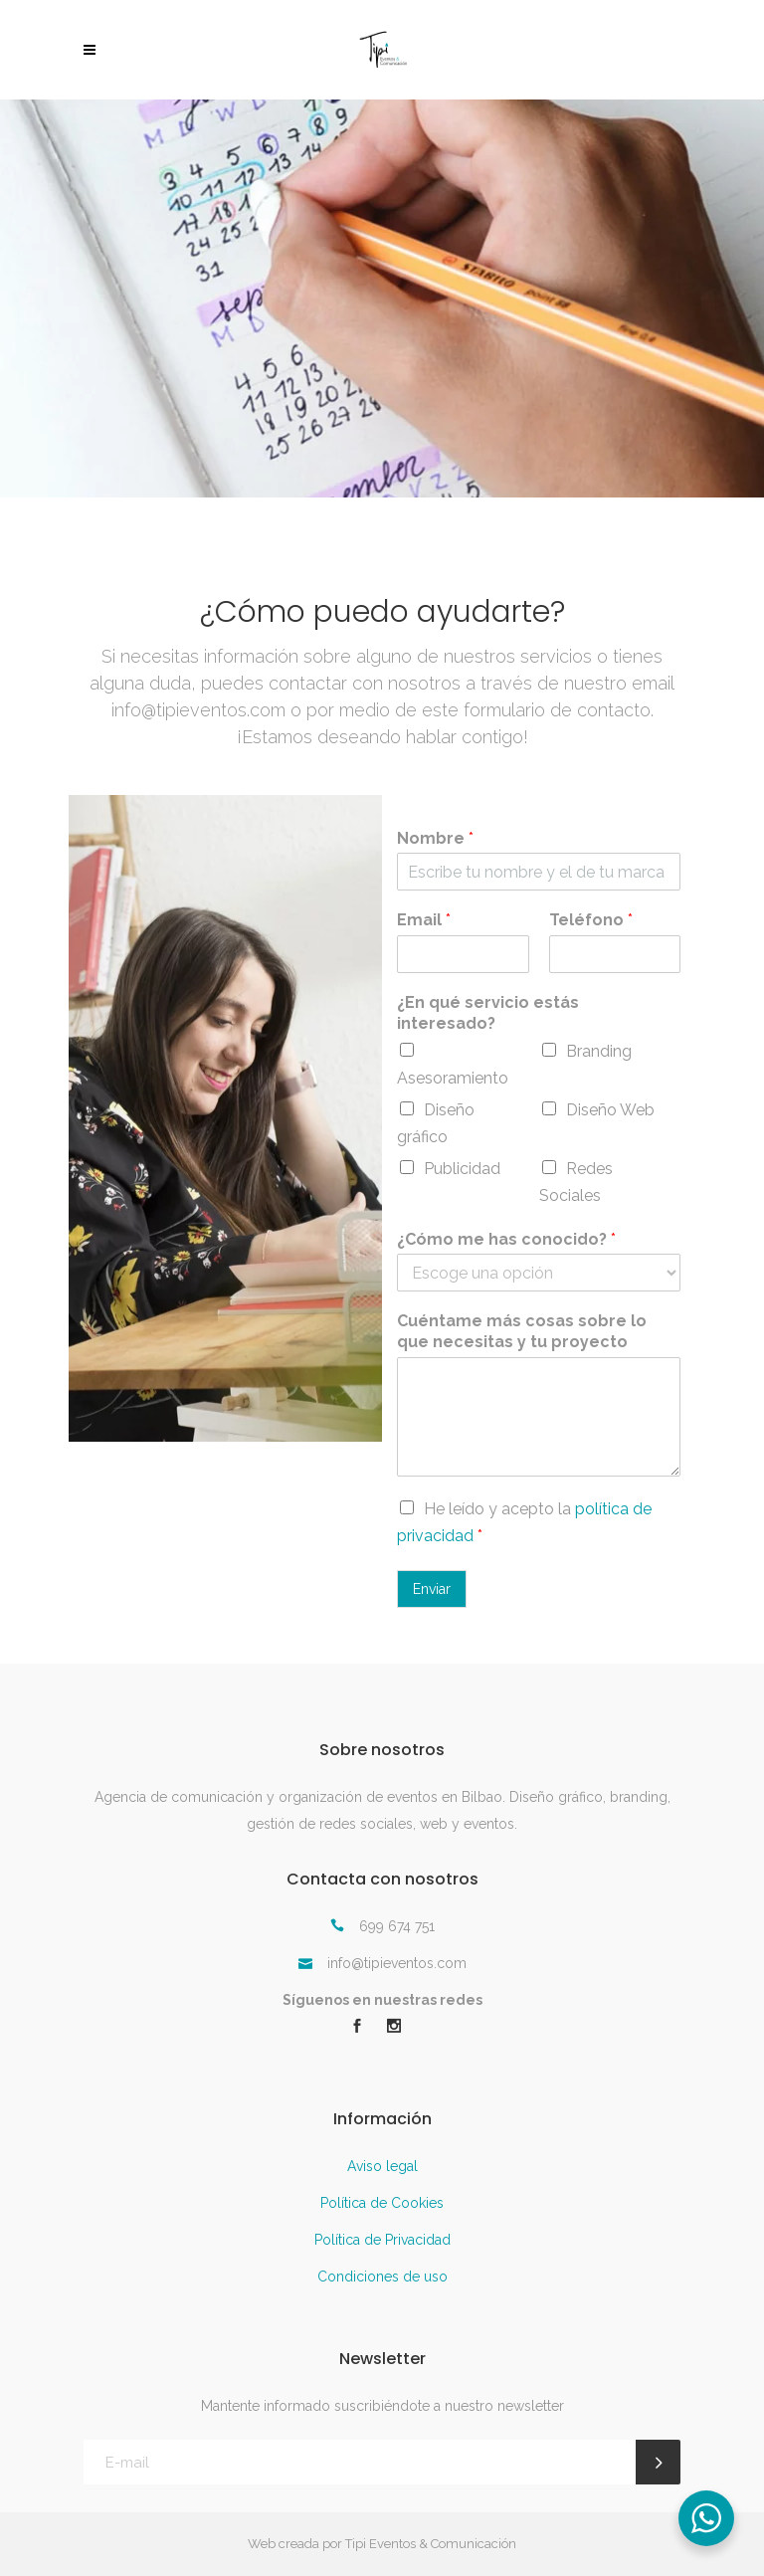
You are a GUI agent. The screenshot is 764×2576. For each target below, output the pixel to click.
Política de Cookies (382, 2203)
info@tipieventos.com (198, 709)
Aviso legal (382, 2166)
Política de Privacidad (382, 2240)
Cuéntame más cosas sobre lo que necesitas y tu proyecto (522, 1331)
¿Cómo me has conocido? (506, 1239)
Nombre (435, 838)
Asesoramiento (452, 1078)
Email (424, 919)
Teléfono (591, 919)
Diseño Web (610, 1109)
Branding (599, 1051)
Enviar (432, 1589)
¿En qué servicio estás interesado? (488, 1013)
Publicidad (462, 1168)
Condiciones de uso (382, 2276)
